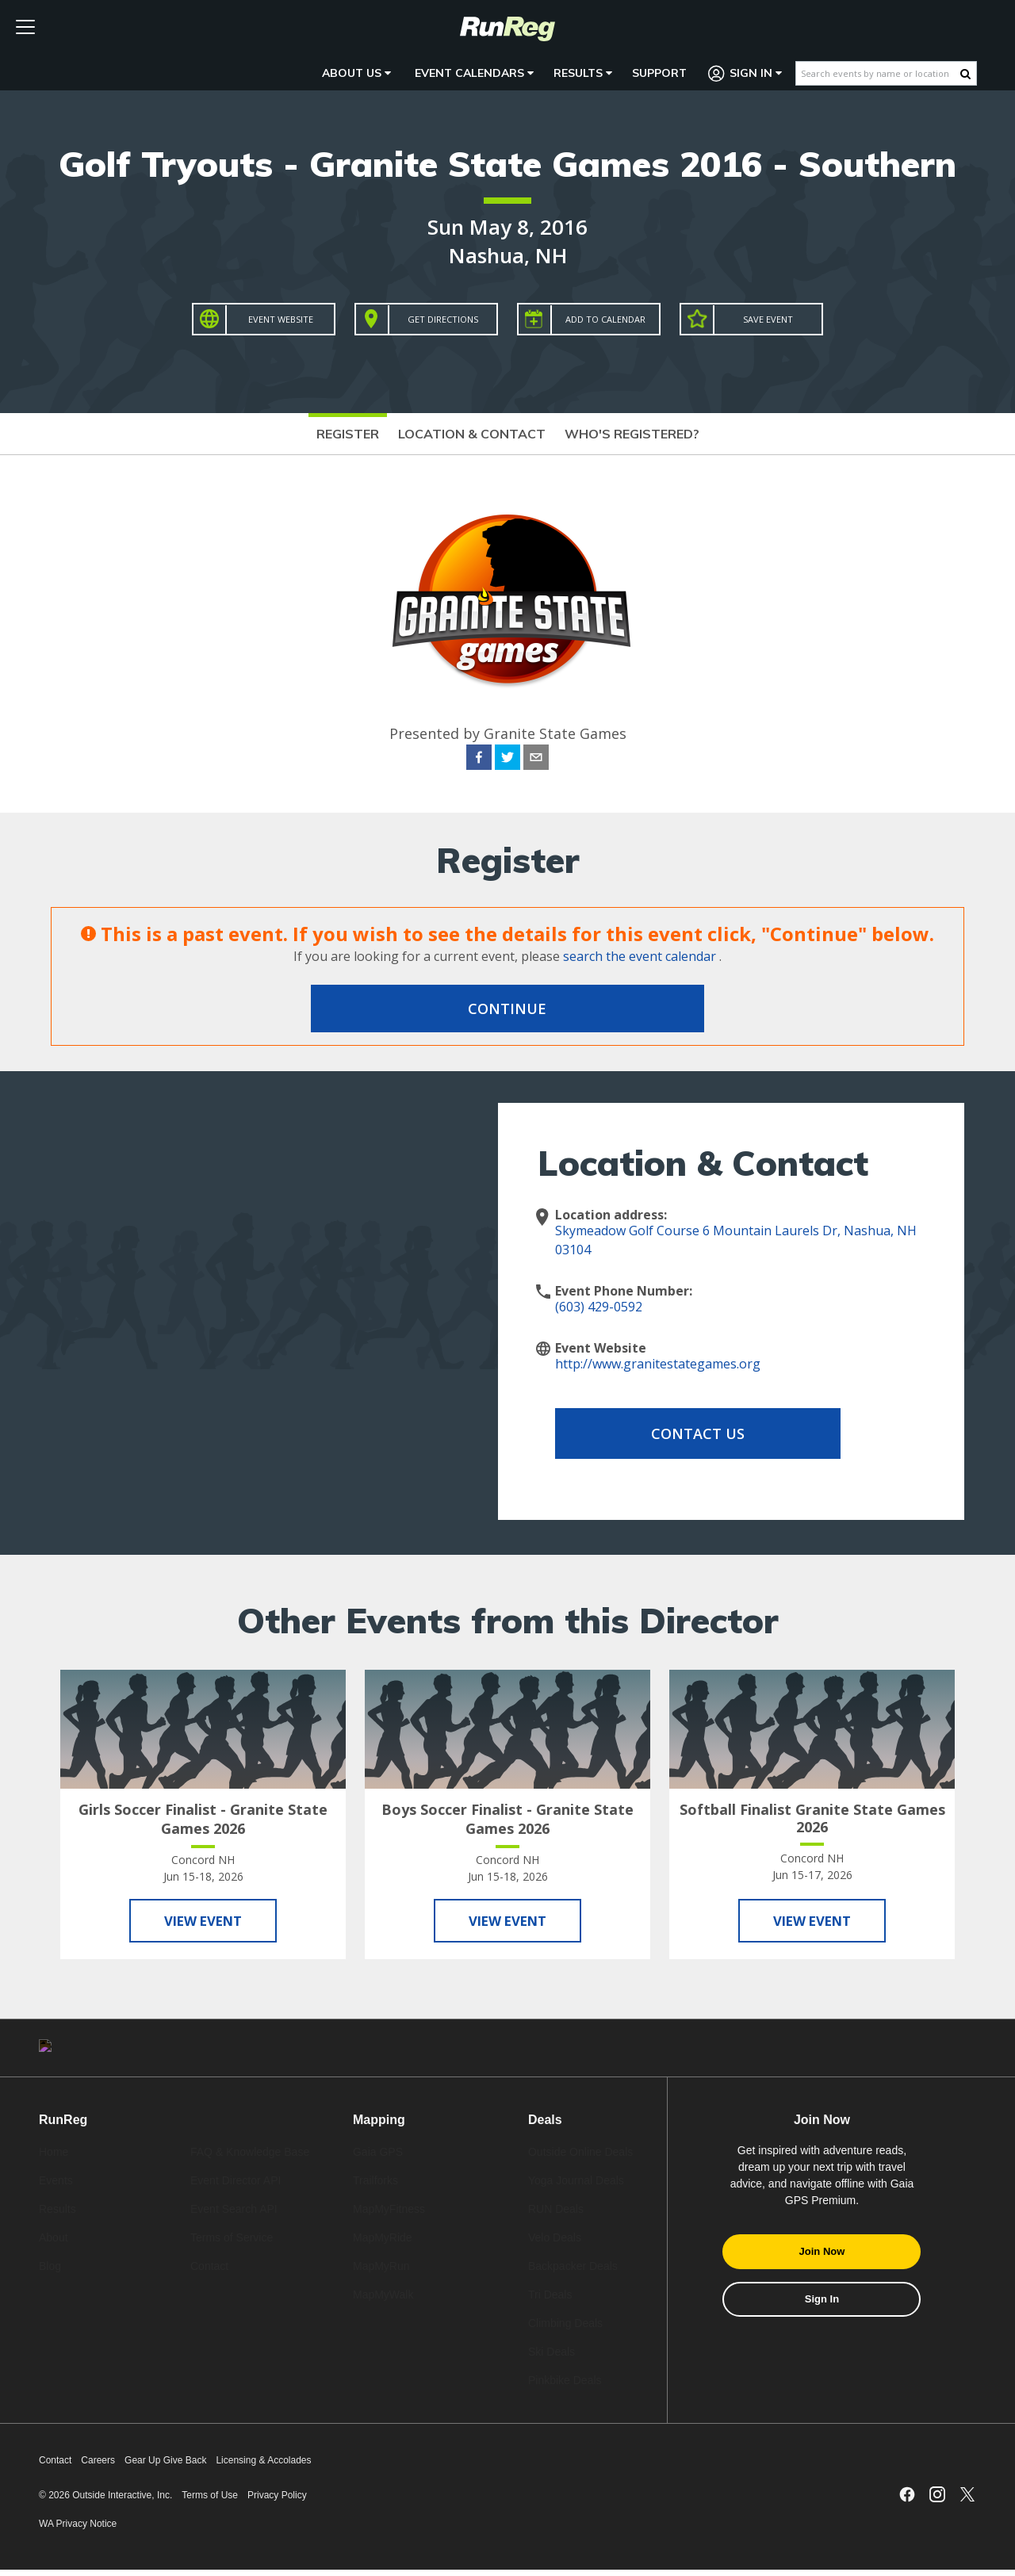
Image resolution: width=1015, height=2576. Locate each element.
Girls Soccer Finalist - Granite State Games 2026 (203, 1819)
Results (582, 73)
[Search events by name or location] (878, 73)
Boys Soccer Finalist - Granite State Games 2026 (507, 1819)
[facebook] (479, 759)
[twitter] (507, 759)
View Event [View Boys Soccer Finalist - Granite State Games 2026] (507, 1922)
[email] (536, 759)
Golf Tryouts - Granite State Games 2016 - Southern (507, 164)
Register (347, 434)
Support (659, 73)
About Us (356, 73)
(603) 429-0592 (598, 1306)
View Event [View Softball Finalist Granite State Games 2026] (812, 1922)
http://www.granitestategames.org (657, 1363)
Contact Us (682, 1433)
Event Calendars (474, 73)
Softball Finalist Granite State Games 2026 (812, 1818)
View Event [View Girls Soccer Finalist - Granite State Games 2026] (203, 1922)
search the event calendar (639, 956)
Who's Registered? (632, 434)
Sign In (745, 73)
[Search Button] (965, 74)
